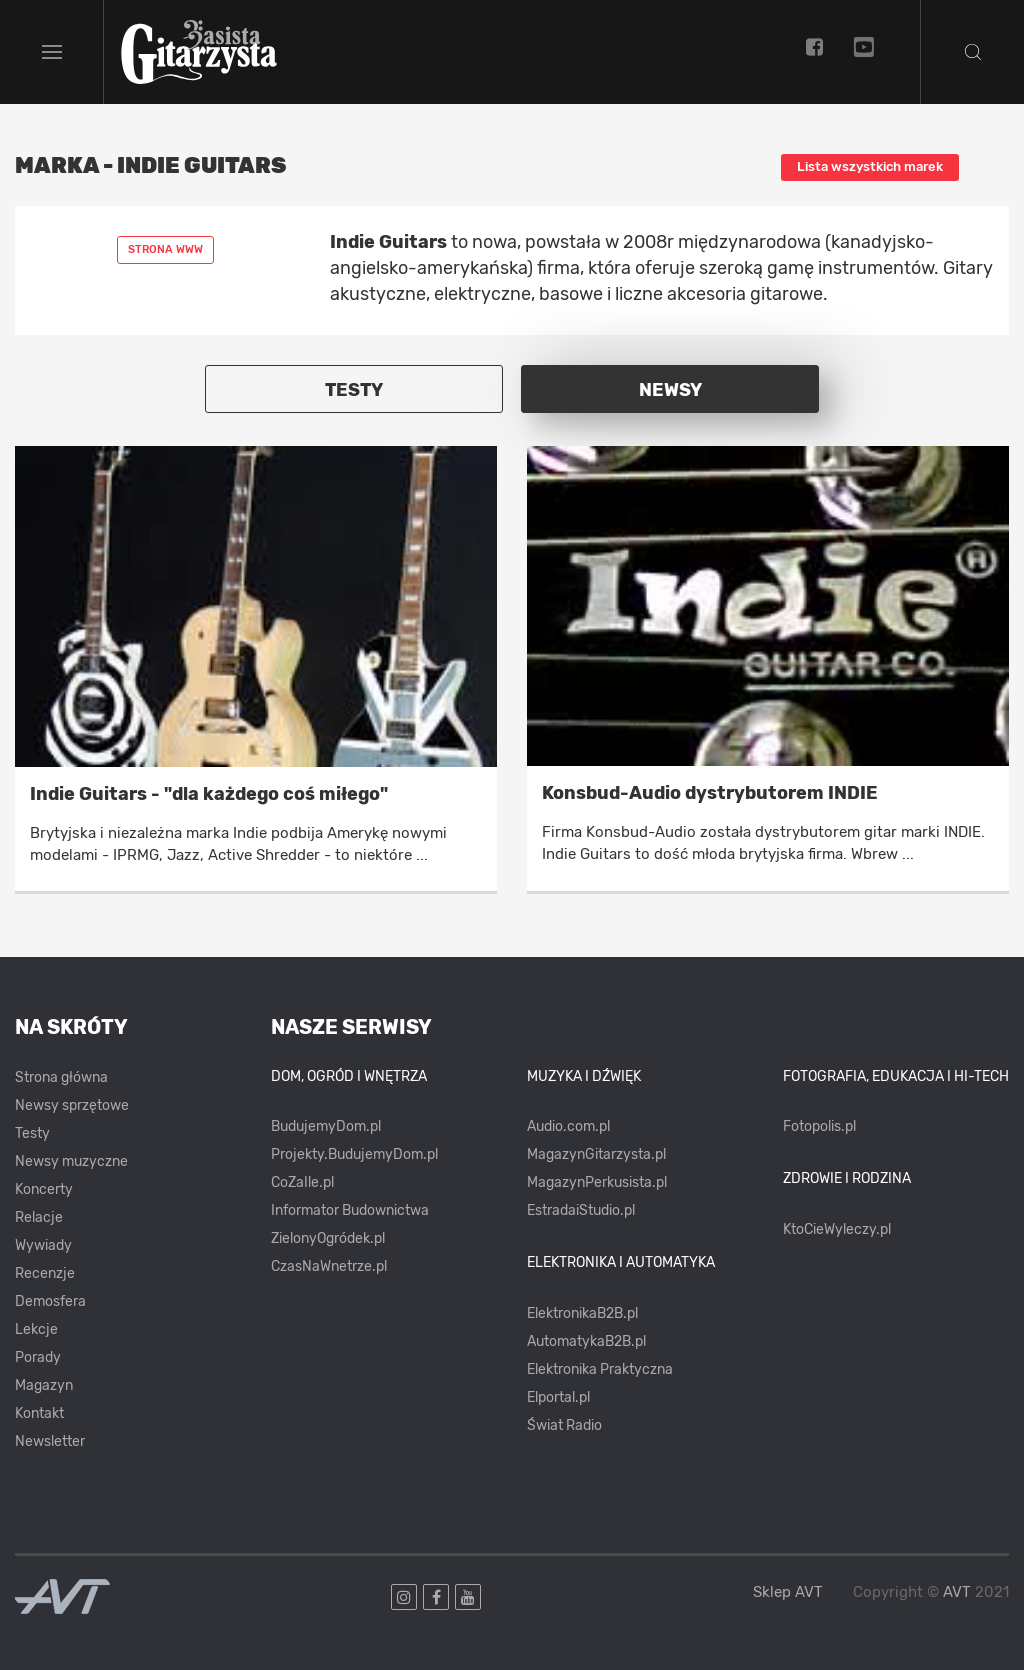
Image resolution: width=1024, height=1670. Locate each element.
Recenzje (45, 1273)
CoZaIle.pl (302, 1182)
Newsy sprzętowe (72, 1105)
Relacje (39, 1217)
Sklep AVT (788, 1592)
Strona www (165, 249)
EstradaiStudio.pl (581, 1210)
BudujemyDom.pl (326, 1126)
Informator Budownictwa (350, 1210)
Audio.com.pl (568, 1126)
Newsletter (50, 1441)
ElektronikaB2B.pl (582, 1313)
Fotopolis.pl (819, 1126)
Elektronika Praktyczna (600, 1369)
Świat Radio (564, 1425)
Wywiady (43, 1245)
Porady (38, 1357)
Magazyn (44, 1385)
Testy (32, 1133)
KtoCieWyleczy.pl (837, 1229)
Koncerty (44, 1189)
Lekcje (36, 1329)
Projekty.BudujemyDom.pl (354, 1154)
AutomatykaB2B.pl (586, 1341)
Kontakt (39, 1413)
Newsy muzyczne (71, 1161)
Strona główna (61, 1077)
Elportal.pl (558, 1397)
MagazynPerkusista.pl (597, 1182)
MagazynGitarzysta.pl (596, 1154)
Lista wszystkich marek (870, 166)
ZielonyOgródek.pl (328, 1238)
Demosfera (50, 1301)
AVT (957, 1592)
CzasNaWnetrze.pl (329, 1266)
